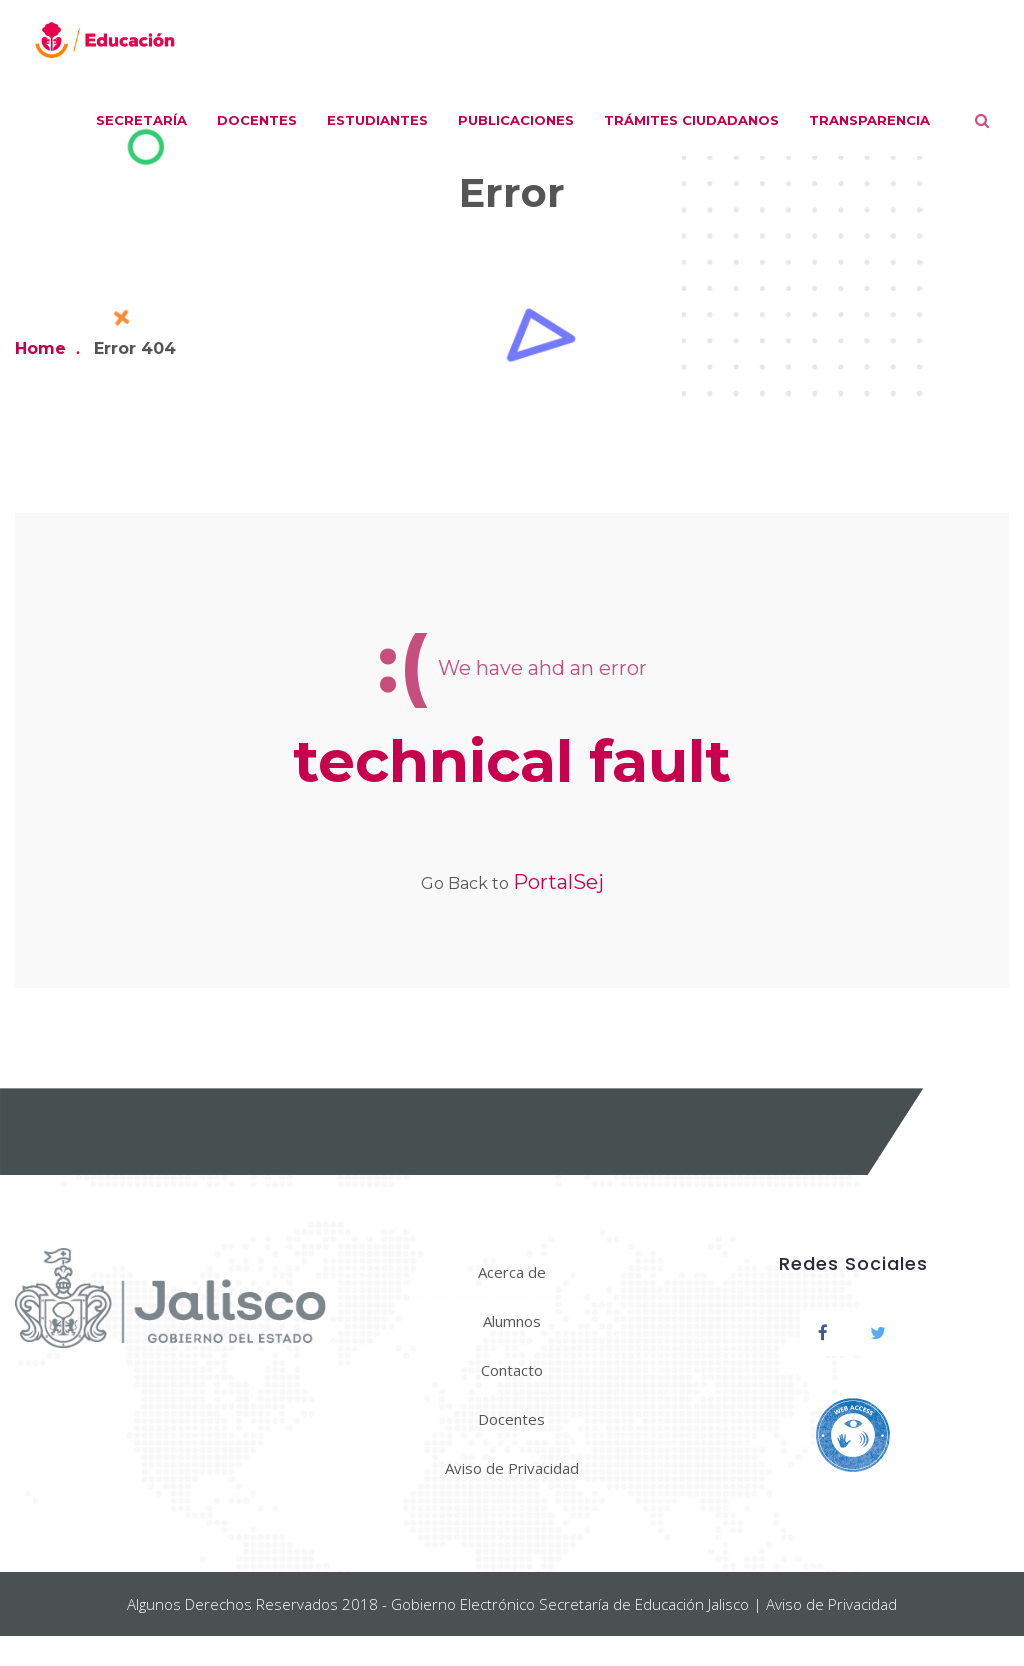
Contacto (512, 1370)
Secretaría (141, 120)
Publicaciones (516, 120)
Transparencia (869, 120)
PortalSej (558, 882)
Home (40, 348)
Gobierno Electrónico (463, 1604)
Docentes (257, 120)
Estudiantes (377, 120)
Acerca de (512, 1272)
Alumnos (512, 1321)
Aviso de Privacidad (512, 1468)
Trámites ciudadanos (691, 120)
